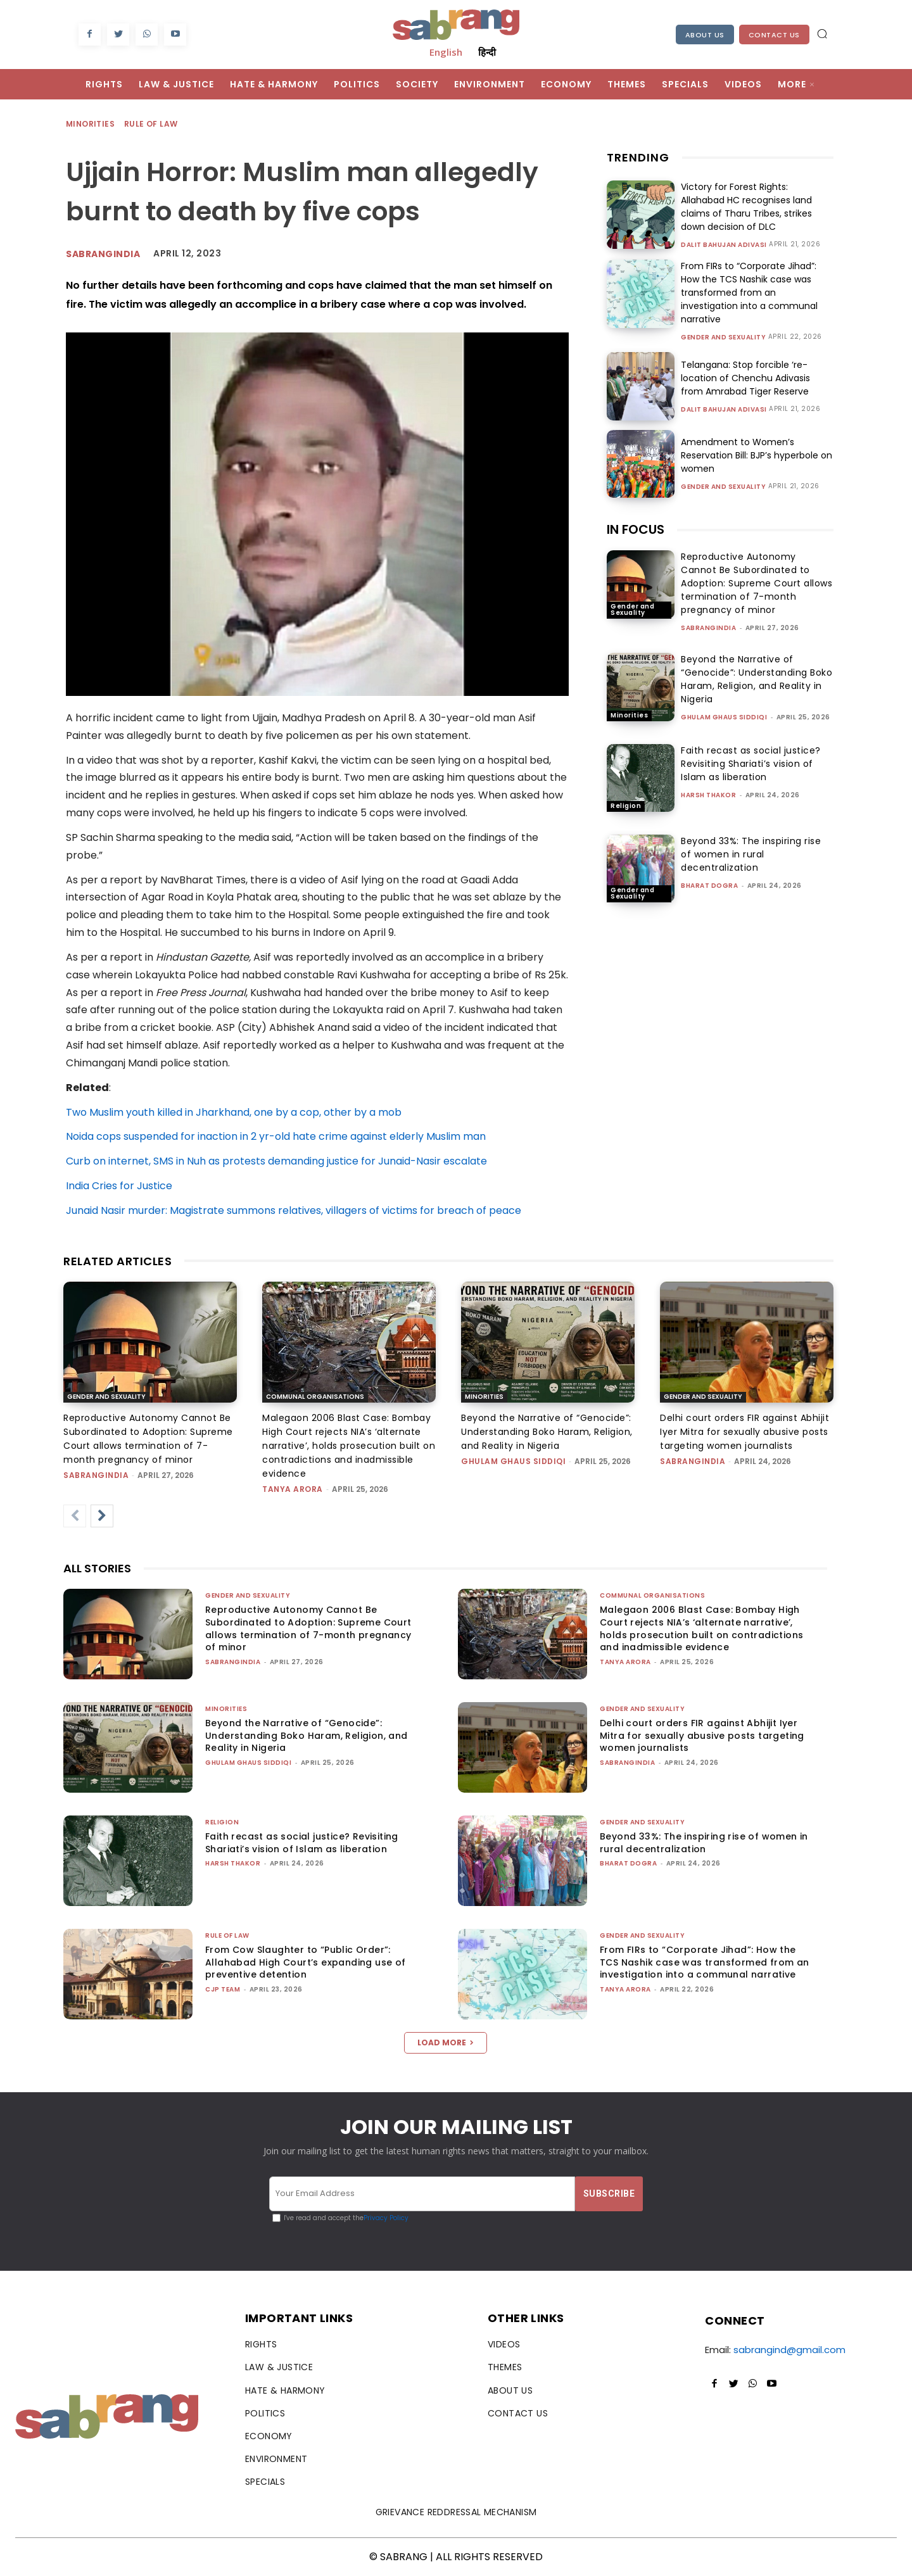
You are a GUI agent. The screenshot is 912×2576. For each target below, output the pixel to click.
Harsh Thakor (708, 795)
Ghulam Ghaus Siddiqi (724, 717)
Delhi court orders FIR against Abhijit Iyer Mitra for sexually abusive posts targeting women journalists (744, 1431)
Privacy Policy (386, 2218)
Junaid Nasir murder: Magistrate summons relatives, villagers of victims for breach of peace (293, 1210)
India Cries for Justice (119, 1185)
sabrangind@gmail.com (789, 2349)
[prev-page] (74, 1516)
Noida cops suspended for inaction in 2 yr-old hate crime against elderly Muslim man (276, 1136)
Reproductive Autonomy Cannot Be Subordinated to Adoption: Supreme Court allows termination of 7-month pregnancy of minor (756, 583)
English (445, 52)
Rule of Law (151, 124)
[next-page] (102, 1516)
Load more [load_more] (445, 2042)
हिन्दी (487, 52)
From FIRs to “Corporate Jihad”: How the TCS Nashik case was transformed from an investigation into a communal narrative (749, 292)
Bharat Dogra (709, 885)
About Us (705, 35)
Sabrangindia (103, 254)
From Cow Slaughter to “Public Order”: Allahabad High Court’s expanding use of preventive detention (305, 1962)
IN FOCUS (635, 529)
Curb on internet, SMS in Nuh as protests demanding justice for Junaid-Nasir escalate (276, 1161)
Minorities (90, 124)
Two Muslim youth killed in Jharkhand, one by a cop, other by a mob (234, 1112)
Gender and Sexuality (723, 337)
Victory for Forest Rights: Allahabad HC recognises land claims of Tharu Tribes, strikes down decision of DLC (746, 206)
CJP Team (222, 1989)
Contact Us (774, 35)
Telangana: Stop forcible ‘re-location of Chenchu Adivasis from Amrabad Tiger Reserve (745, 378)
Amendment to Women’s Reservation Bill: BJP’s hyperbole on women (756, 455)
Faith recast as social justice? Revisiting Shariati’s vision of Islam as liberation (751, 763)
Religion (626, 806)
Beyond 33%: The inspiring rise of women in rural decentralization (751, 854)
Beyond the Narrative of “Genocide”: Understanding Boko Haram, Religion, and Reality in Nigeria (756, 679)
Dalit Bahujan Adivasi (724, 245)
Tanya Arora (292, 1489)
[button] (822, 33)
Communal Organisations (315, 1396)
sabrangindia (708, 628)
